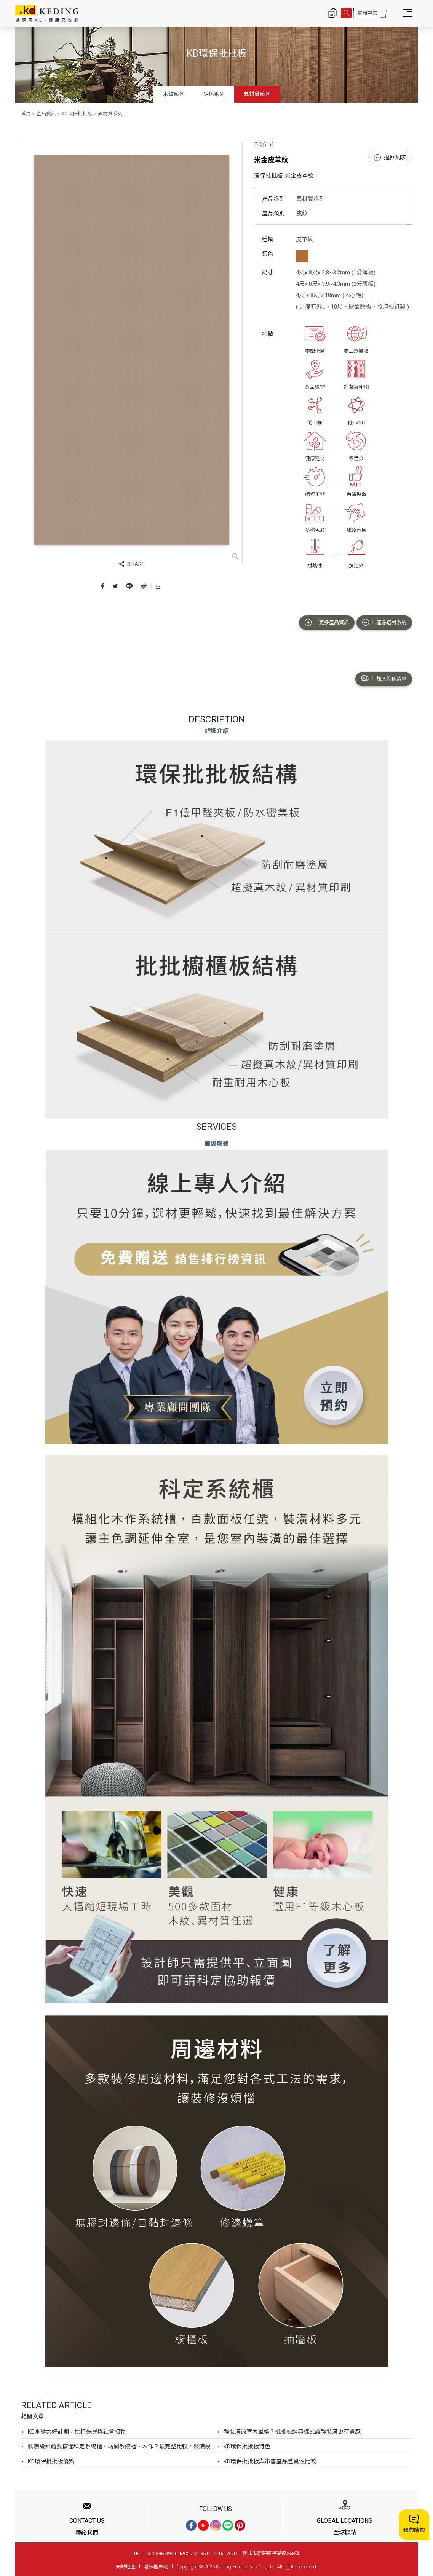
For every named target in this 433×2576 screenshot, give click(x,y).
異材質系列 (257, 94)
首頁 (26, 113)
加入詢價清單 (383, 678)
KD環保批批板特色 (247, 2446)
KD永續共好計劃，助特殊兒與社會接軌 (77, 2431)
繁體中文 (367, 13)
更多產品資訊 (327, 622)
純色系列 (214, 94)
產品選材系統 (384, 622)
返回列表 (390, 157)
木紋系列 (173, 94)
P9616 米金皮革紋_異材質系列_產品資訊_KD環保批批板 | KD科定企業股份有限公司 (47, 13)
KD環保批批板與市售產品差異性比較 (270, 2461)
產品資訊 (46, 113)
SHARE (132, 564)
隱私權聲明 (156, 2567)
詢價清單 (332, 13)
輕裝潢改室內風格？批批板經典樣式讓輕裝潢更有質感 (292, 2431)
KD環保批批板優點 (51, 2461)
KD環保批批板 (77, 113)
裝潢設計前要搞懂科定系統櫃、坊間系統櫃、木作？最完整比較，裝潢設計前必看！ (122, 2446)
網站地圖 (126, 2567)
